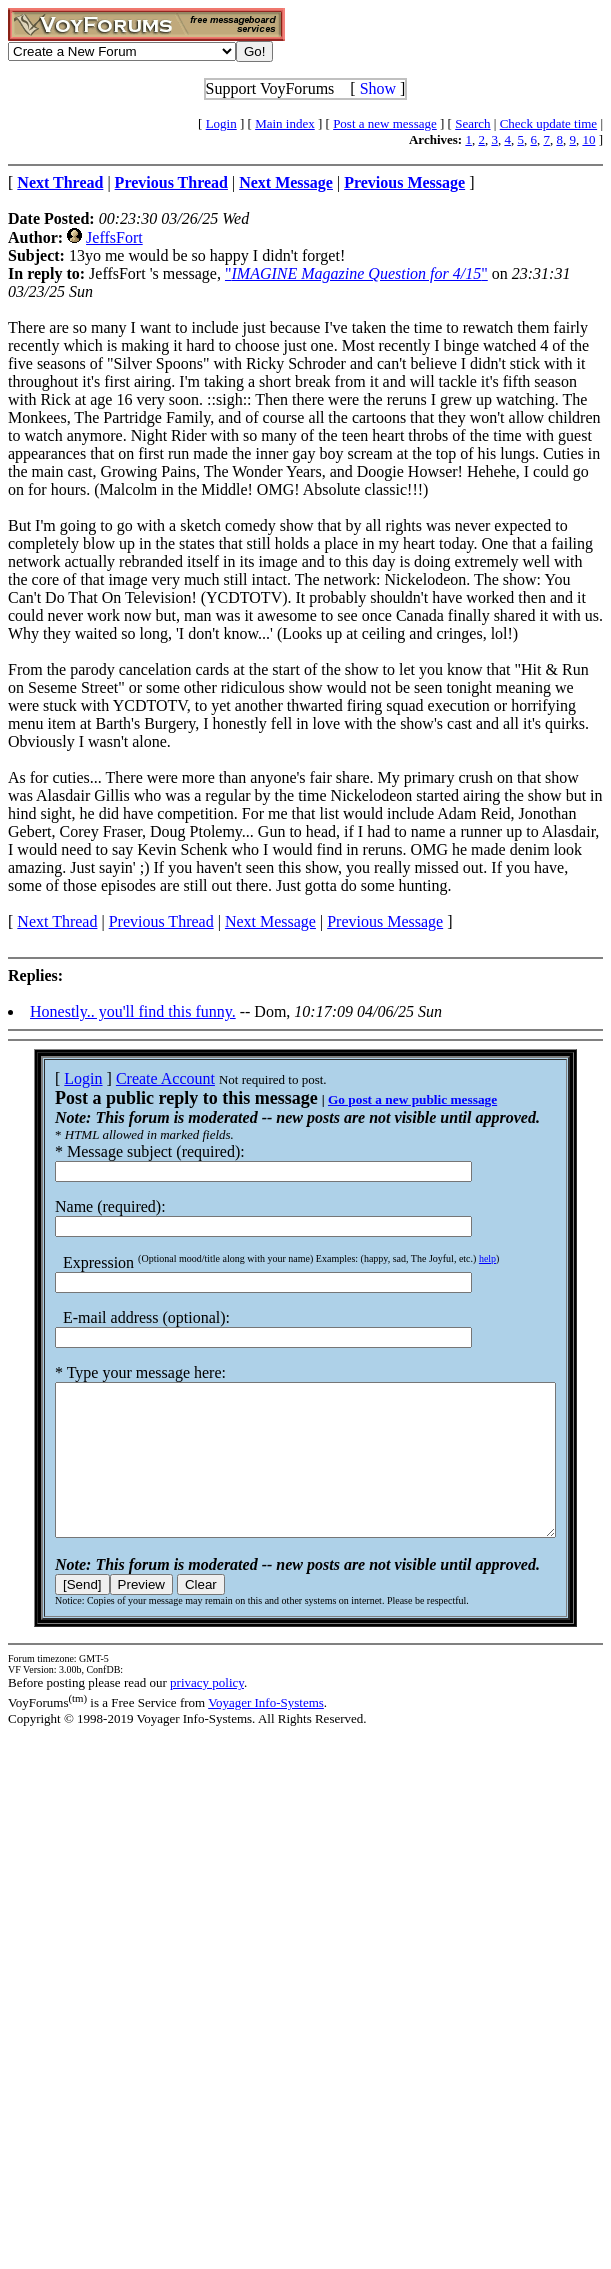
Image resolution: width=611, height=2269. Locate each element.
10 (588, 139)
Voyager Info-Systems (266, 1732)
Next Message (270, 921)
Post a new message (385, 123)
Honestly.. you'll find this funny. (133, 1011)
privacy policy (207, 1712)
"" (356, 273)
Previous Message (385, 921)
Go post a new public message (386, 1099)
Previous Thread (161, 921)
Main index (285, 123)
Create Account (139, 1078)
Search (472, 123)
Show (378, 88)
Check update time (548, 123)
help (461, 1258)
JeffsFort (114, 237)
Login (221, 123)
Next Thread (57, 921)
